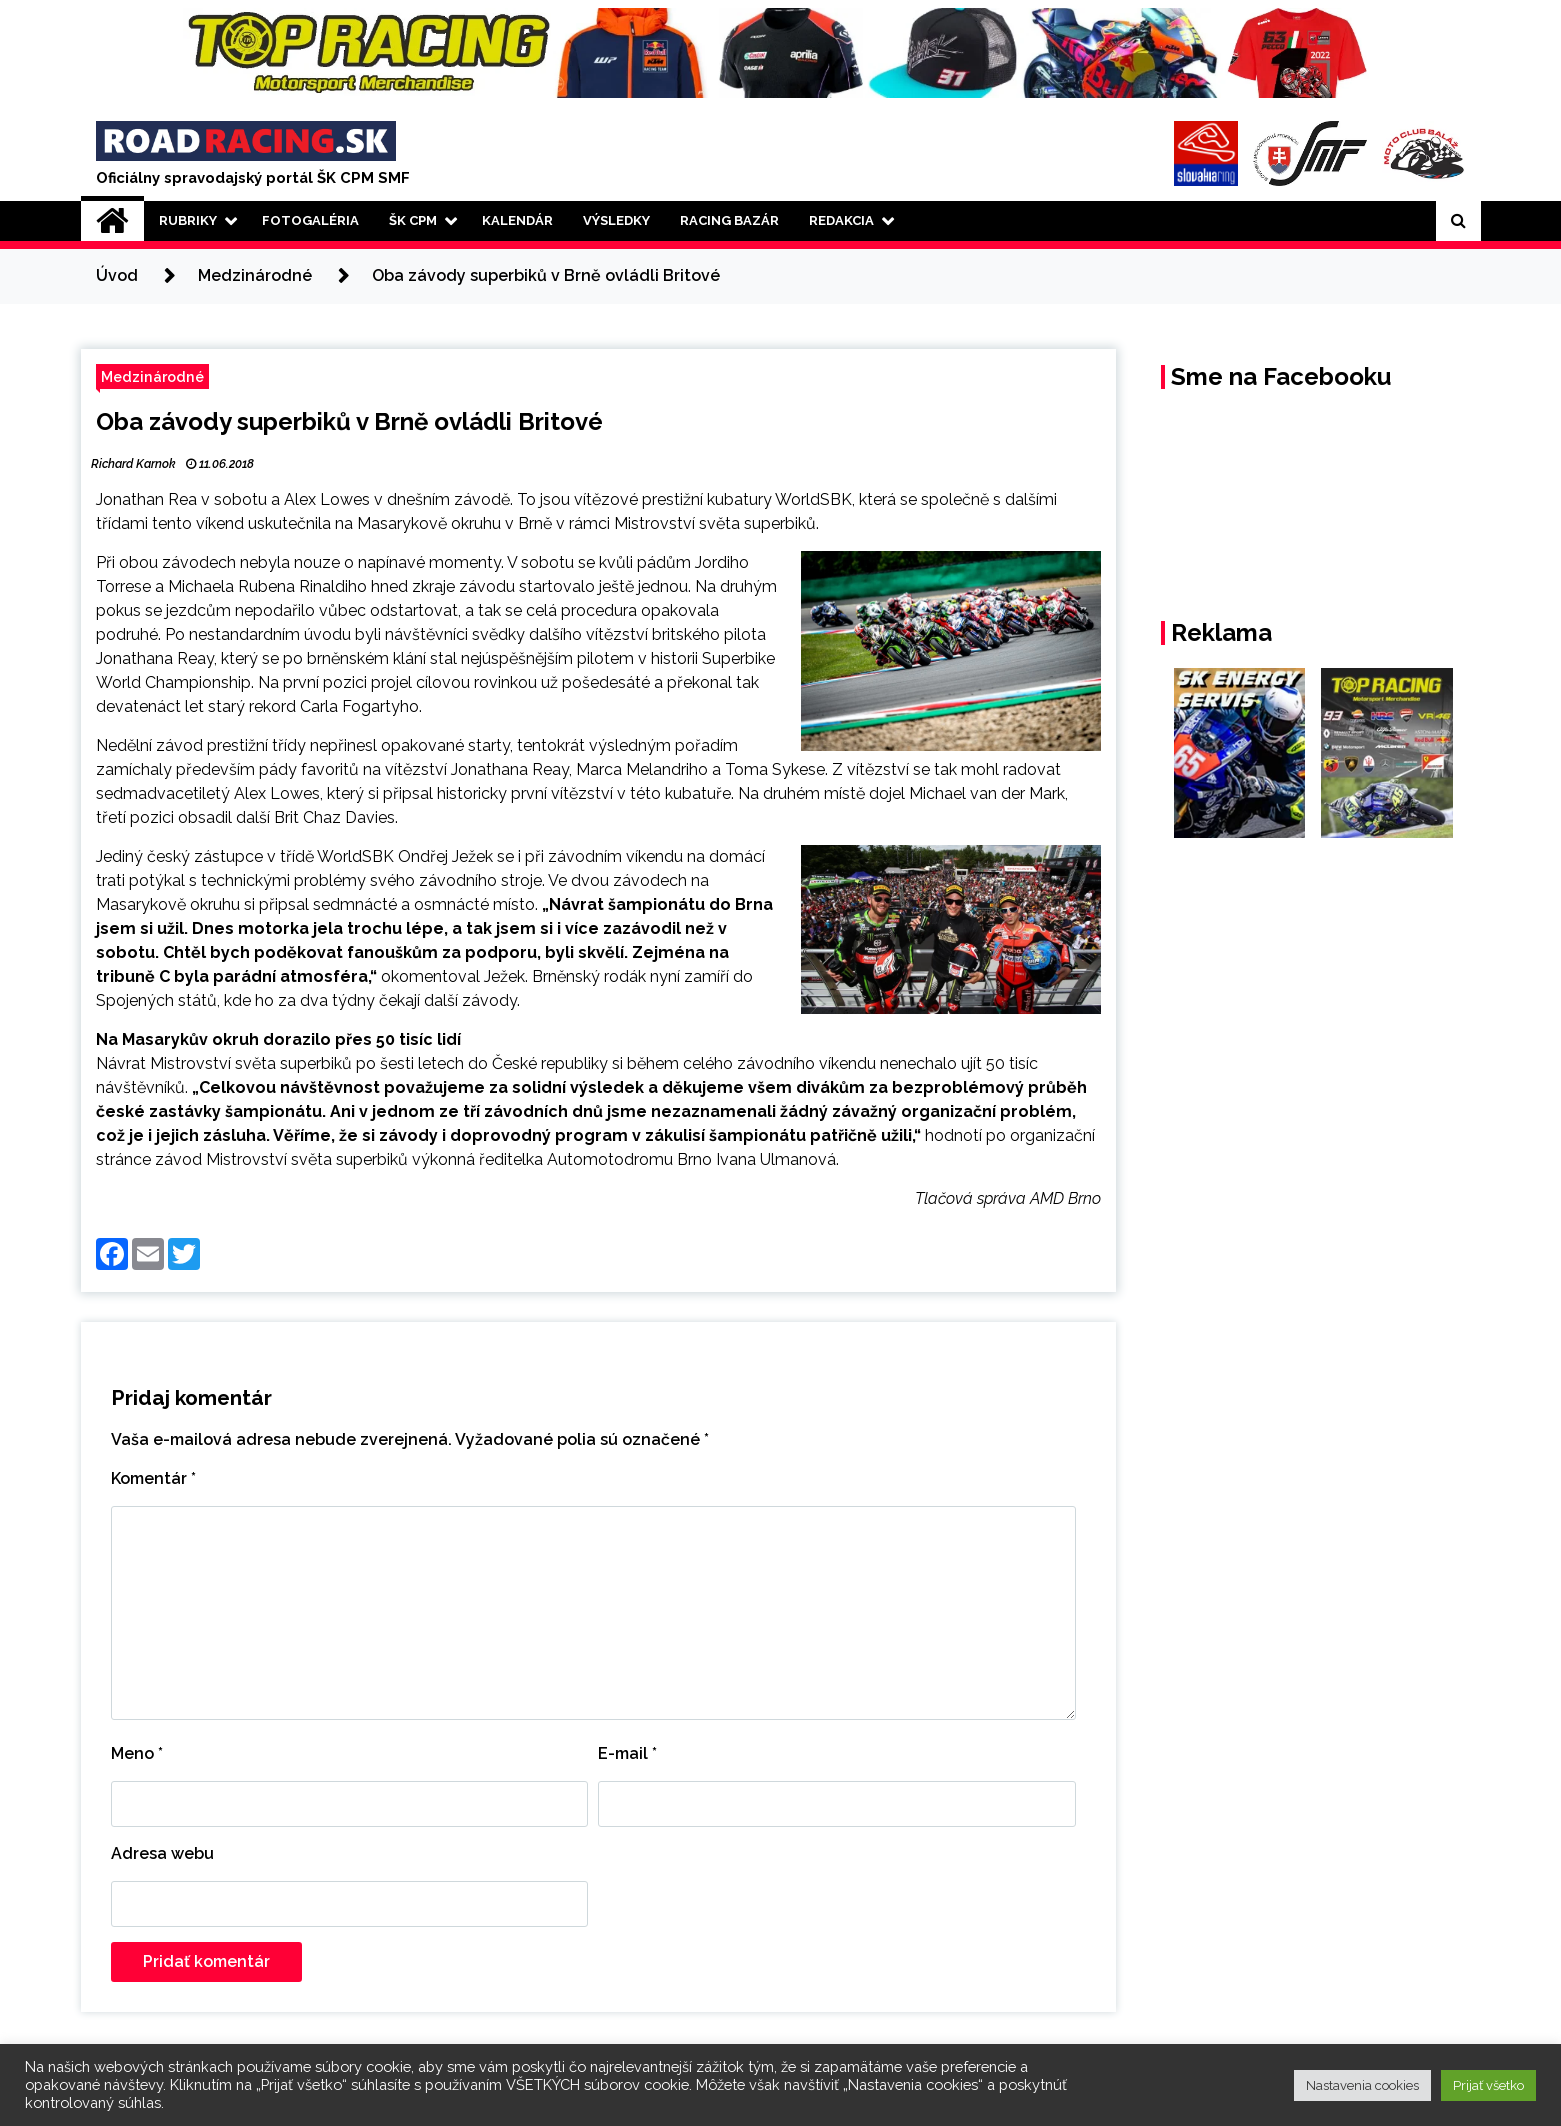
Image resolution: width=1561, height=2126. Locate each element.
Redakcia (841, 220)
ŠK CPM (413, 220)
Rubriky (188, 220)
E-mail (627, 1753)
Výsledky (616, 220)
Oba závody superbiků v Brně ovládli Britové (349, 421)
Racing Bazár (729, 220)
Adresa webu (162, 1853)
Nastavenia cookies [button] (1362, 2085)
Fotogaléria (310, 220)
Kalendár (517, 220)
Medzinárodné (152, 376)
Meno (137, 1753)
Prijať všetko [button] (1488, 2085)
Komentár (153, 1478)
